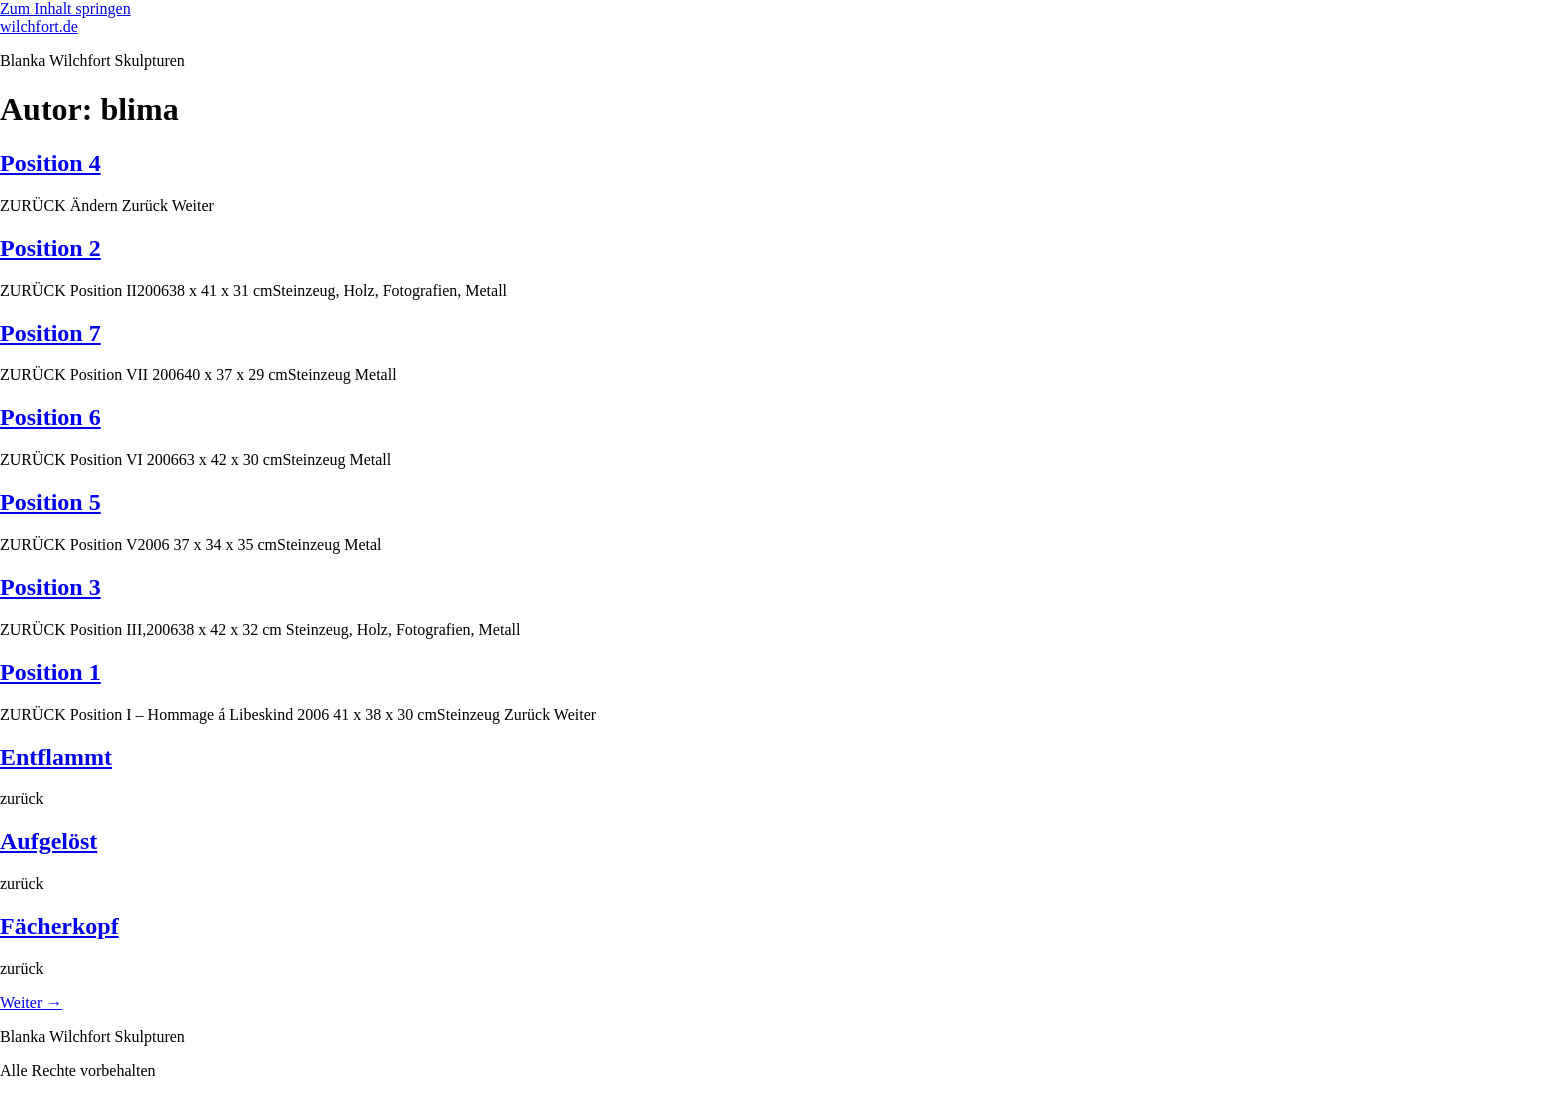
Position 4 (50, 163)
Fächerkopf (59, 926)
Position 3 (50, 587)
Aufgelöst (48, 841)
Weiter (31, 1002)
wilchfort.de (39, 26)
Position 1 (50, 672)
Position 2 (50, 248)
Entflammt (56, 757)
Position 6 (50, 417)
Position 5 (50, 502)
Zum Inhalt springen (65, 8)
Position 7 (50, 333)
